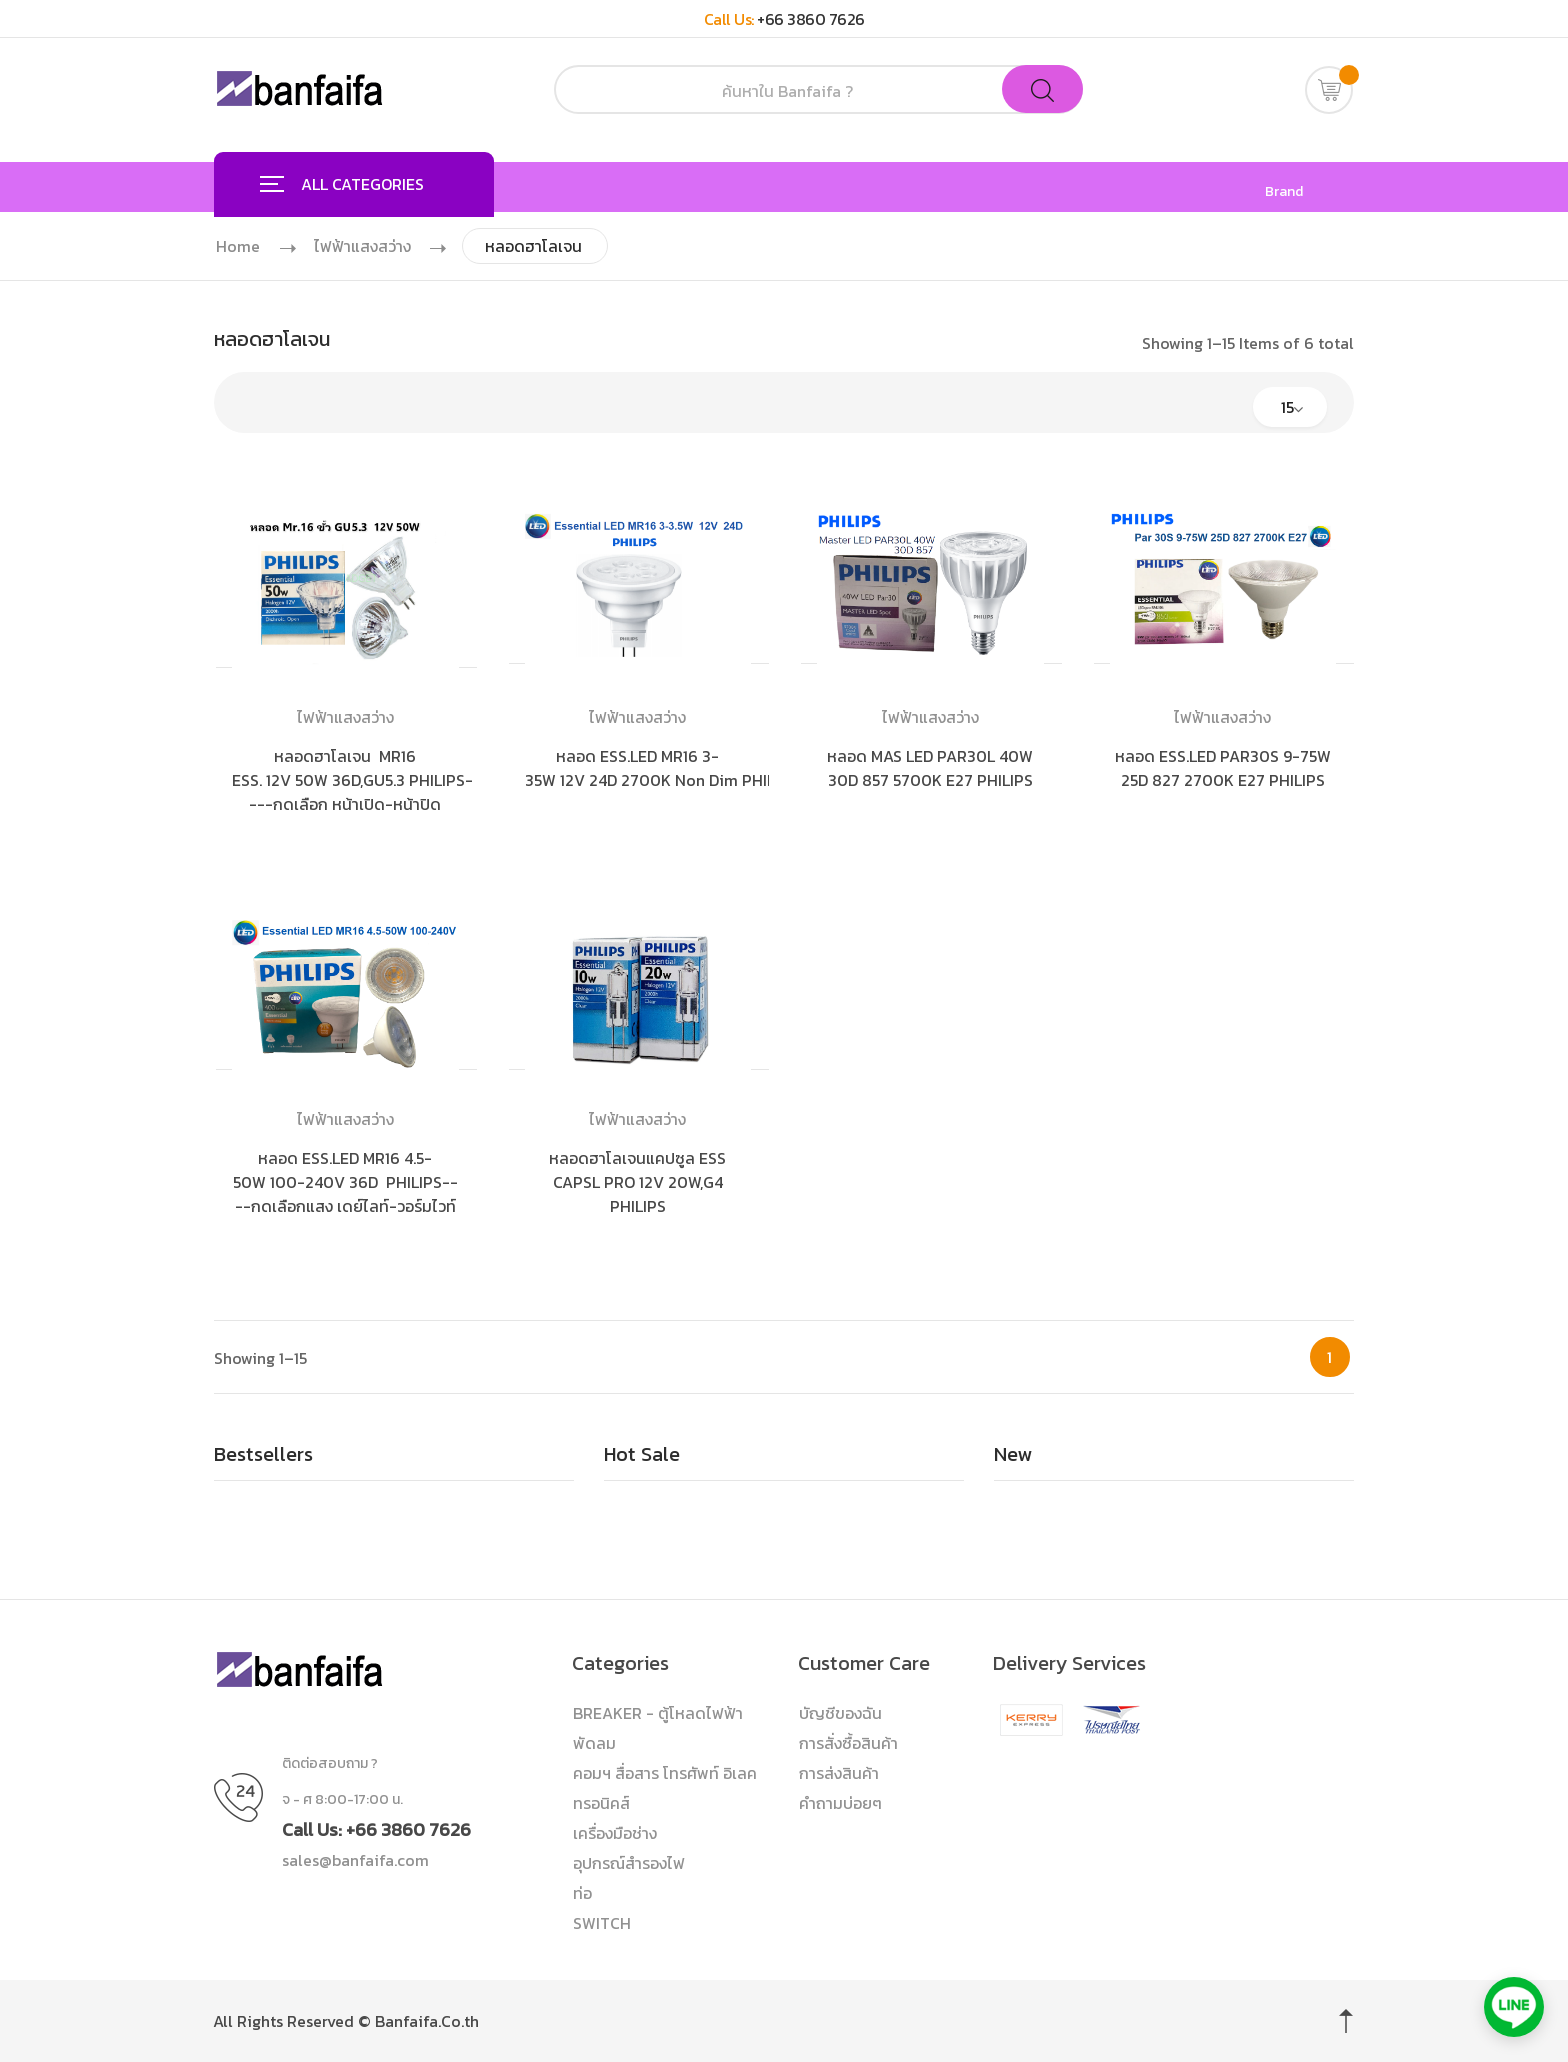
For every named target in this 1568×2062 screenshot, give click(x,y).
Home (238, 246)
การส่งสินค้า (839, 1773)
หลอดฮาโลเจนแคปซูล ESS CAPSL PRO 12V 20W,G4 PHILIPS (637, 1182)
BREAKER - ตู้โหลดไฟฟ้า (658, 1713)
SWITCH (602, 1923)
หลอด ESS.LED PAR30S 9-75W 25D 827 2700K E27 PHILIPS (1223, 768)
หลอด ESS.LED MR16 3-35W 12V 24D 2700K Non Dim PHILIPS (661, 768)
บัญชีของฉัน (840, 1713)
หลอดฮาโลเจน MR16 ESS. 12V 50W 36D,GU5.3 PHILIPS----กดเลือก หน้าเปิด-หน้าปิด (352, 780)
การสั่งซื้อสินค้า (848, 1743)
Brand (1284, 192)
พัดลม (594, 1743)
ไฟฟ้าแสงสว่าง (363, 246)
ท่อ (582, 1893)
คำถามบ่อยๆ (840, 1803)
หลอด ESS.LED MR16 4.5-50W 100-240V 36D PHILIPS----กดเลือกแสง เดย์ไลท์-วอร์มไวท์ (345, 1182)
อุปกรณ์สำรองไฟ (629, 1863)
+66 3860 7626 (811, 19)
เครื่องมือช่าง (615, 1833)
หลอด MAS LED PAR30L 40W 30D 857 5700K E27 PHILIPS (930, 768)
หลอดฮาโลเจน (536, 246)
